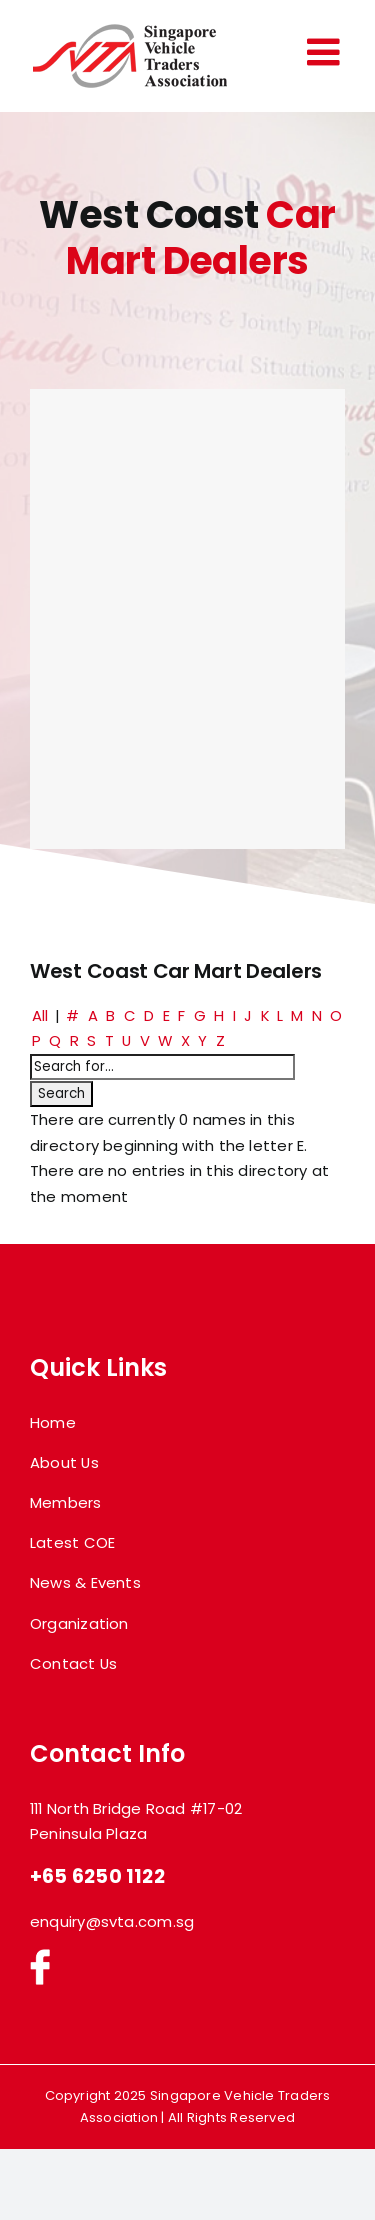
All (40, 1015)
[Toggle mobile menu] (326, 52)
